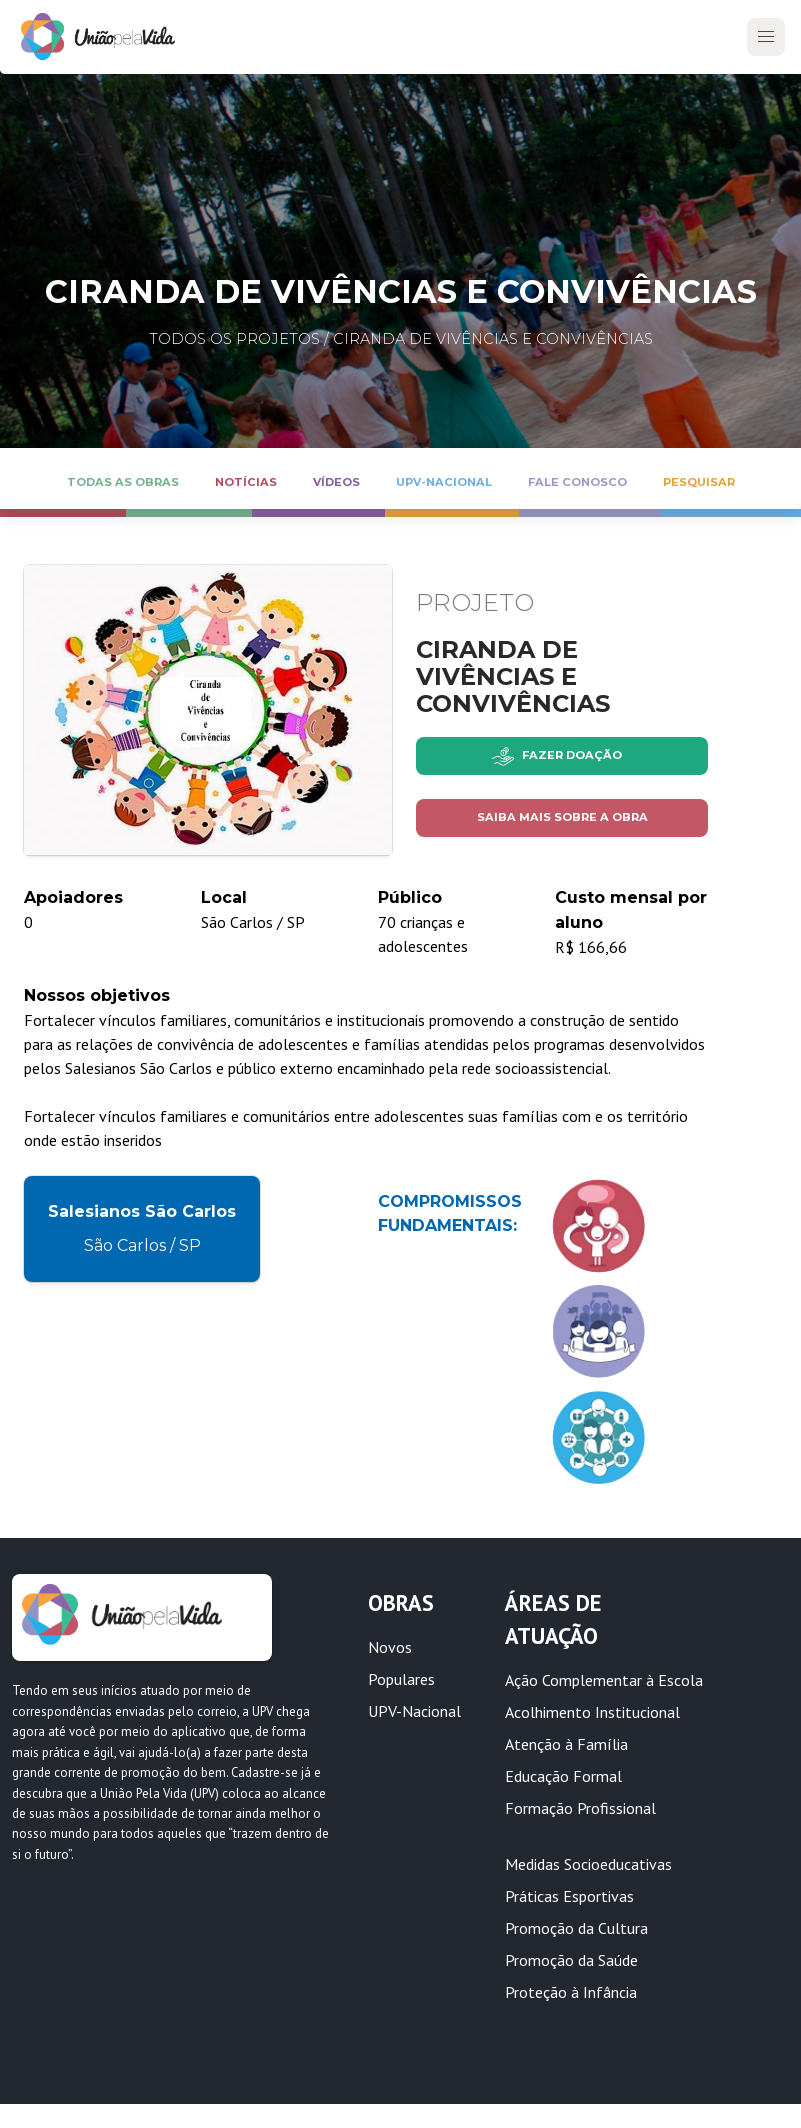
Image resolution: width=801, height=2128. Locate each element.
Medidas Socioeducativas (588, 1864)
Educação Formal (563, 1776)
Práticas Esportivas (569, 1896)
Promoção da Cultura (576, 1928)
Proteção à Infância (571, 1992)
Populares (401, 1679)
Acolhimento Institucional (592, 1712)
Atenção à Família (566, 1744)
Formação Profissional (580, 1808)
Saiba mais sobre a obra (562, 817)
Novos (390, 1647)
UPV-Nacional (414, 1711)
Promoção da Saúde (571, 1960)
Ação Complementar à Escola (604, 1680)
